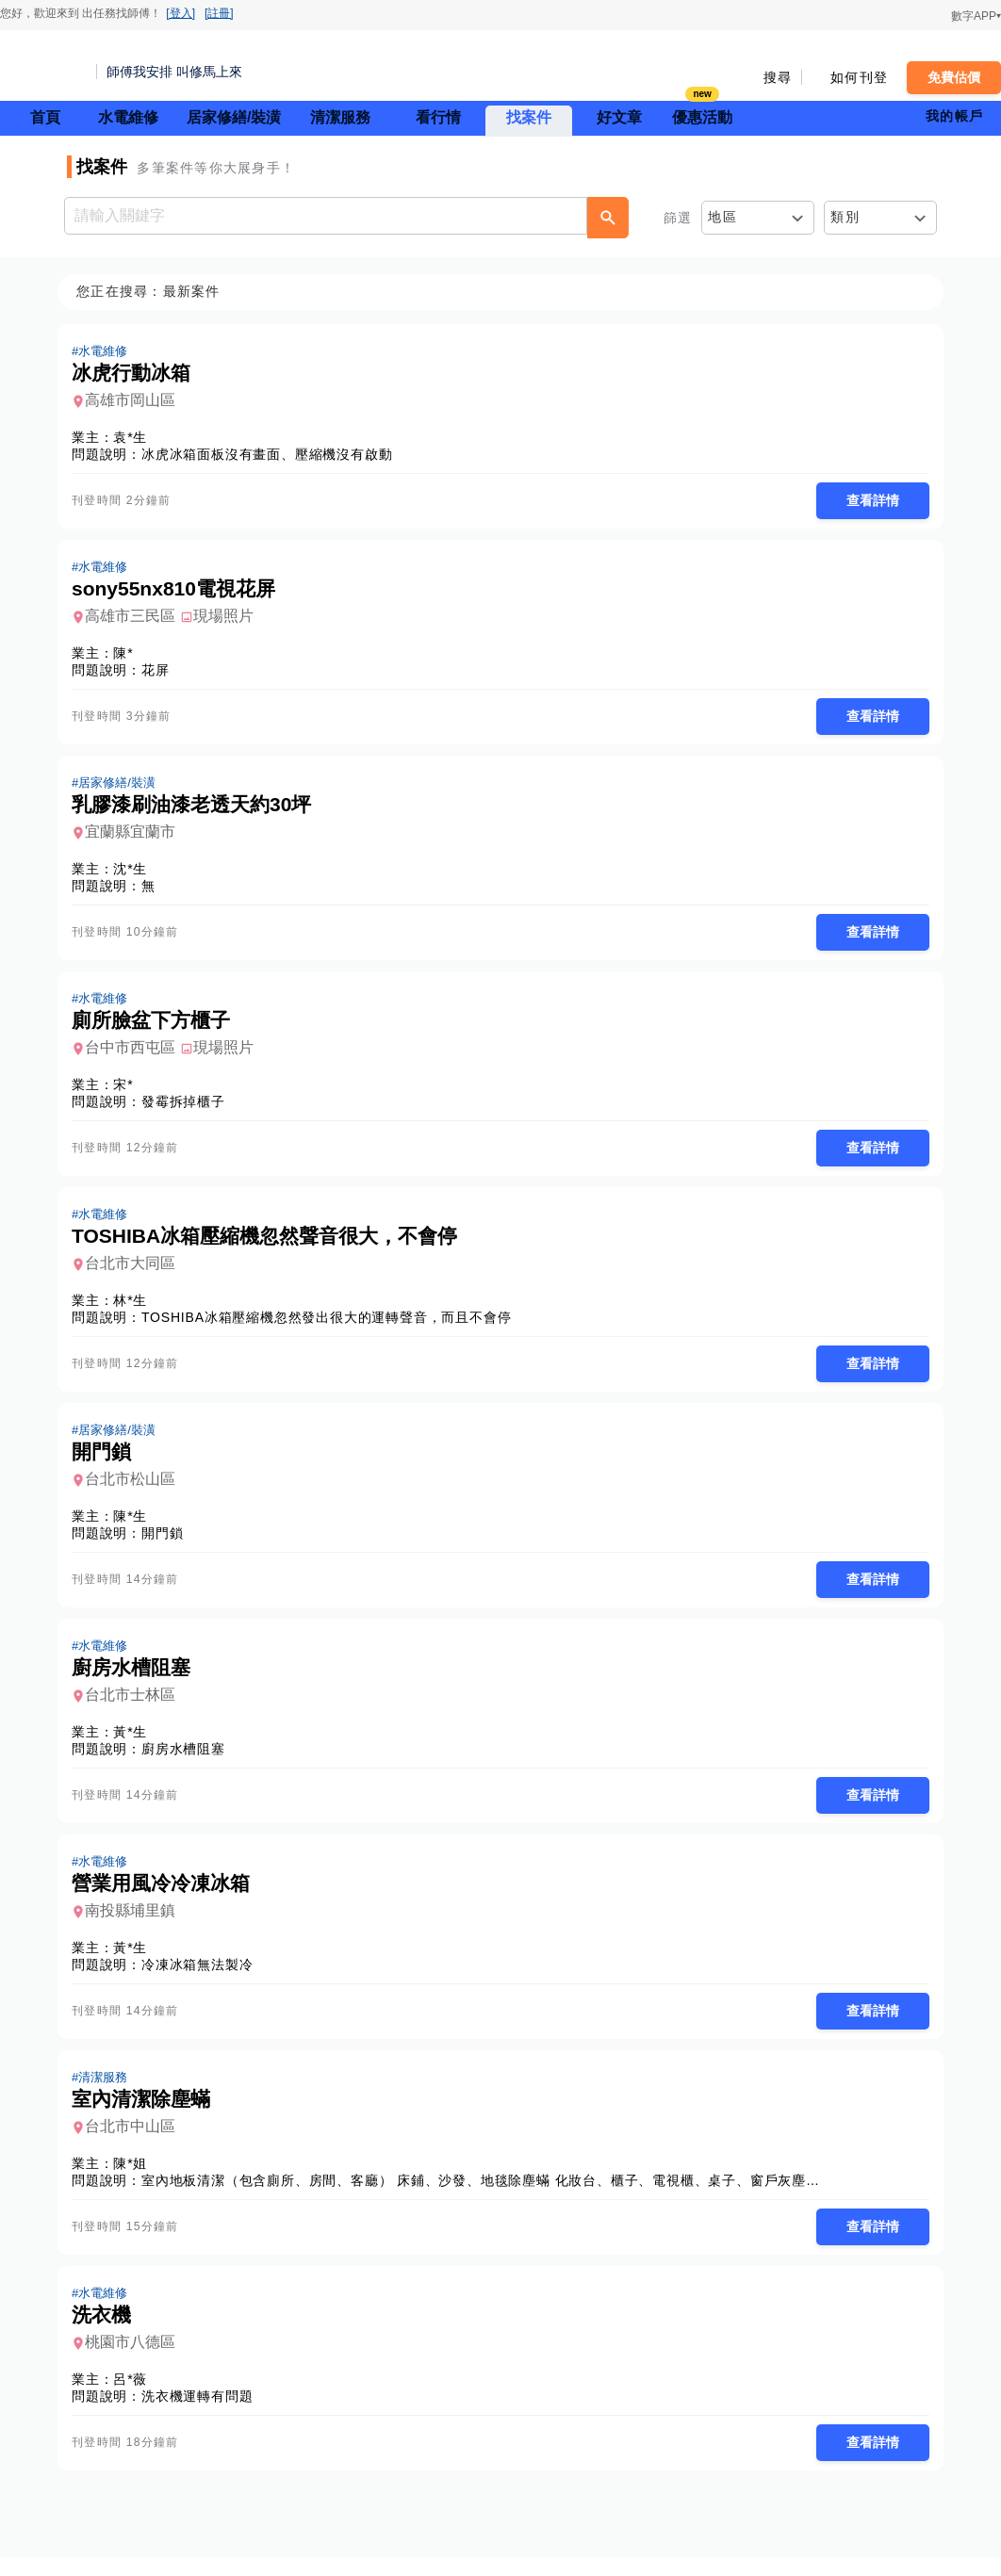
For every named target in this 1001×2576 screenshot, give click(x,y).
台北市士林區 (135, 1707)
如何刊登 (859, 77)
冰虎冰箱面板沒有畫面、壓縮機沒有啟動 (272, 455)
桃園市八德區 (135, 2360)
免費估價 (953, 77)
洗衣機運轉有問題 (202, 2413)
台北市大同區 (135, 1272)
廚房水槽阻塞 (189, 1761)
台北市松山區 (135, 1489)
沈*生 (136, 873)
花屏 (161, 672)
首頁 (45, 117)
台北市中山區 (135, 2142)
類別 (845, 216)
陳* (129, 655)
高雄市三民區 (135, 619)
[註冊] (219, 13)
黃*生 (136, 1744)
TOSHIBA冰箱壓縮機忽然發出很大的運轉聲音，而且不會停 (332, 1325)
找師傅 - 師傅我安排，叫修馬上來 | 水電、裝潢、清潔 (42, 66)
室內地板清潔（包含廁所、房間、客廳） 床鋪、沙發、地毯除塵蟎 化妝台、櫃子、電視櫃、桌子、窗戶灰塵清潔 (493, 2196)
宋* (129, 1091)
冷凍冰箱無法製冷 (202, 1978)
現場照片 (229, 619)
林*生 (136, 1308)
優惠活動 (702, 115)
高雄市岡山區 (135, 401)
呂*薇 (136, 2397)
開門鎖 (168, 1543)
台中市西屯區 (135, 1054)
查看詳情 (867, 501)
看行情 (438, 117)
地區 (722, 216)
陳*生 (136, 1526)
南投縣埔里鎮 (135, 1924)
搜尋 (778, 77)
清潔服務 (340, 117)
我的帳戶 (954, 115)
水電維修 (128, 117)
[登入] (180, 13)
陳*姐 (136, 2179)
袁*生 (136, 438)
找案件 (528, 117)
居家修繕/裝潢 (234, 117)
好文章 (619, 117)
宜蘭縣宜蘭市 (135, 836)
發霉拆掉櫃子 (189, 1108)
